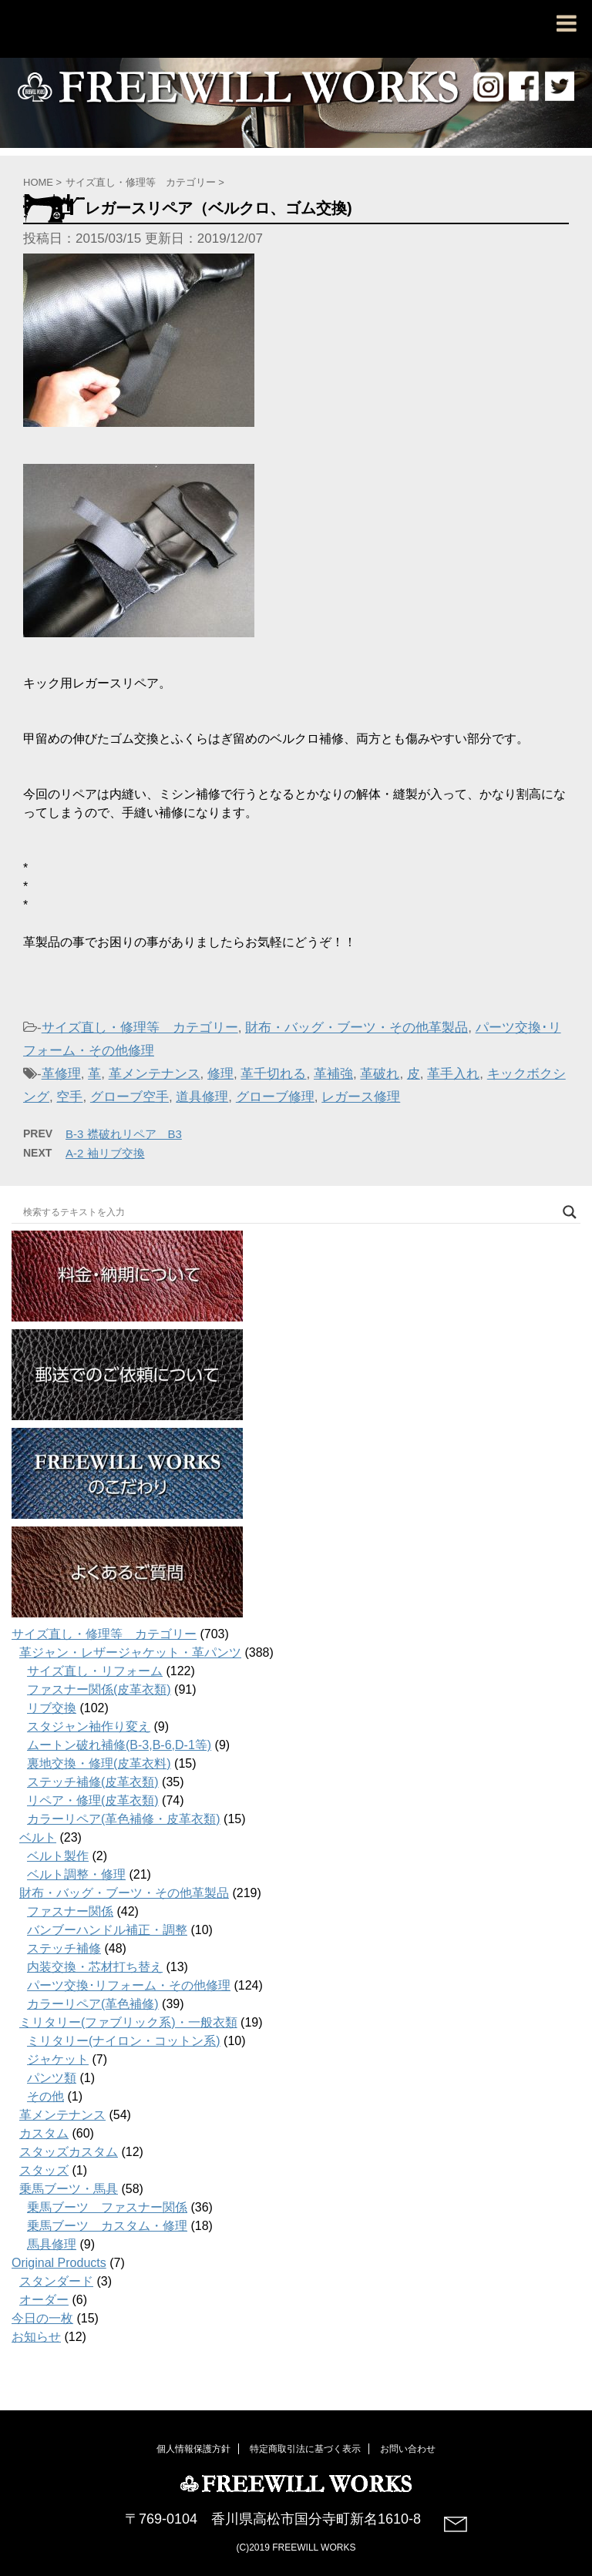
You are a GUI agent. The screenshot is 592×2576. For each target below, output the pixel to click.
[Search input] (289, 1212)
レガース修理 (360, 1097)
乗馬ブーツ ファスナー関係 (107, 2207)
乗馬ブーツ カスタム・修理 (107, 2225)
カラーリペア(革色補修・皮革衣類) (123, 1818)
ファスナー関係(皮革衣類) (99, 1689)
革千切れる (273, 1073)
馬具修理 (51, 2244)
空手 (69, 1097)
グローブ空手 (129, 1097)
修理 (220, 1073)
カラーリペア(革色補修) (93, 2003)
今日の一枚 (42, 2318)
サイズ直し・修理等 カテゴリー (140, 1027)
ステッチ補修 (64, 1948)
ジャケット (58, 2059)
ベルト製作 (58, 1855)
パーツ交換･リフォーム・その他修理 (128, 1985)
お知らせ (36, 2336)
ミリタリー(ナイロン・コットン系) (123, 2040)
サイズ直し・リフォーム (95, 1671)
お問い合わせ (408, 2446)
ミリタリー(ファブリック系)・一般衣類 (128, 2022)
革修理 (61, 1073)
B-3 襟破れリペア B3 (124, 1133)
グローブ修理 (275, 1097)
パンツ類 (51, 2077)
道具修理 (202, 1097)
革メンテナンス (154, 1073)
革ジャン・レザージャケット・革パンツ (130, 1652)
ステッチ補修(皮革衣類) (93, 1781)
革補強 (333, 1073)
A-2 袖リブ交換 (105, 1153)
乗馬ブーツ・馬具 (68, 2188)
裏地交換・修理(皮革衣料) (99, 1763)
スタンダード (56, 2281)
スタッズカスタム (68, 2151)
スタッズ (44, 2170)
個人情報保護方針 (193, 2446)
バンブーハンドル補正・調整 (107, 1929)
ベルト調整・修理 (76, 1874)
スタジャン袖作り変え (88, 1726)
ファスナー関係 (70, 1911)
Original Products (59, 2262)
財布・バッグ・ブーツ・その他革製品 (356, 1027)
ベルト (37, 1837)
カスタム (44, 2133)
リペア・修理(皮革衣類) (93, 1800)
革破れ (379, 1073)
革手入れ (453, 1073)
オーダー (44, 2299)
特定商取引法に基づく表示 (305, 2446)
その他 (45, 2096)
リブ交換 (51, 1708)
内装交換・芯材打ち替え (95, 1966)
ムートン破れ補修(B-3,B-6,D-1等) (119, 1744)
